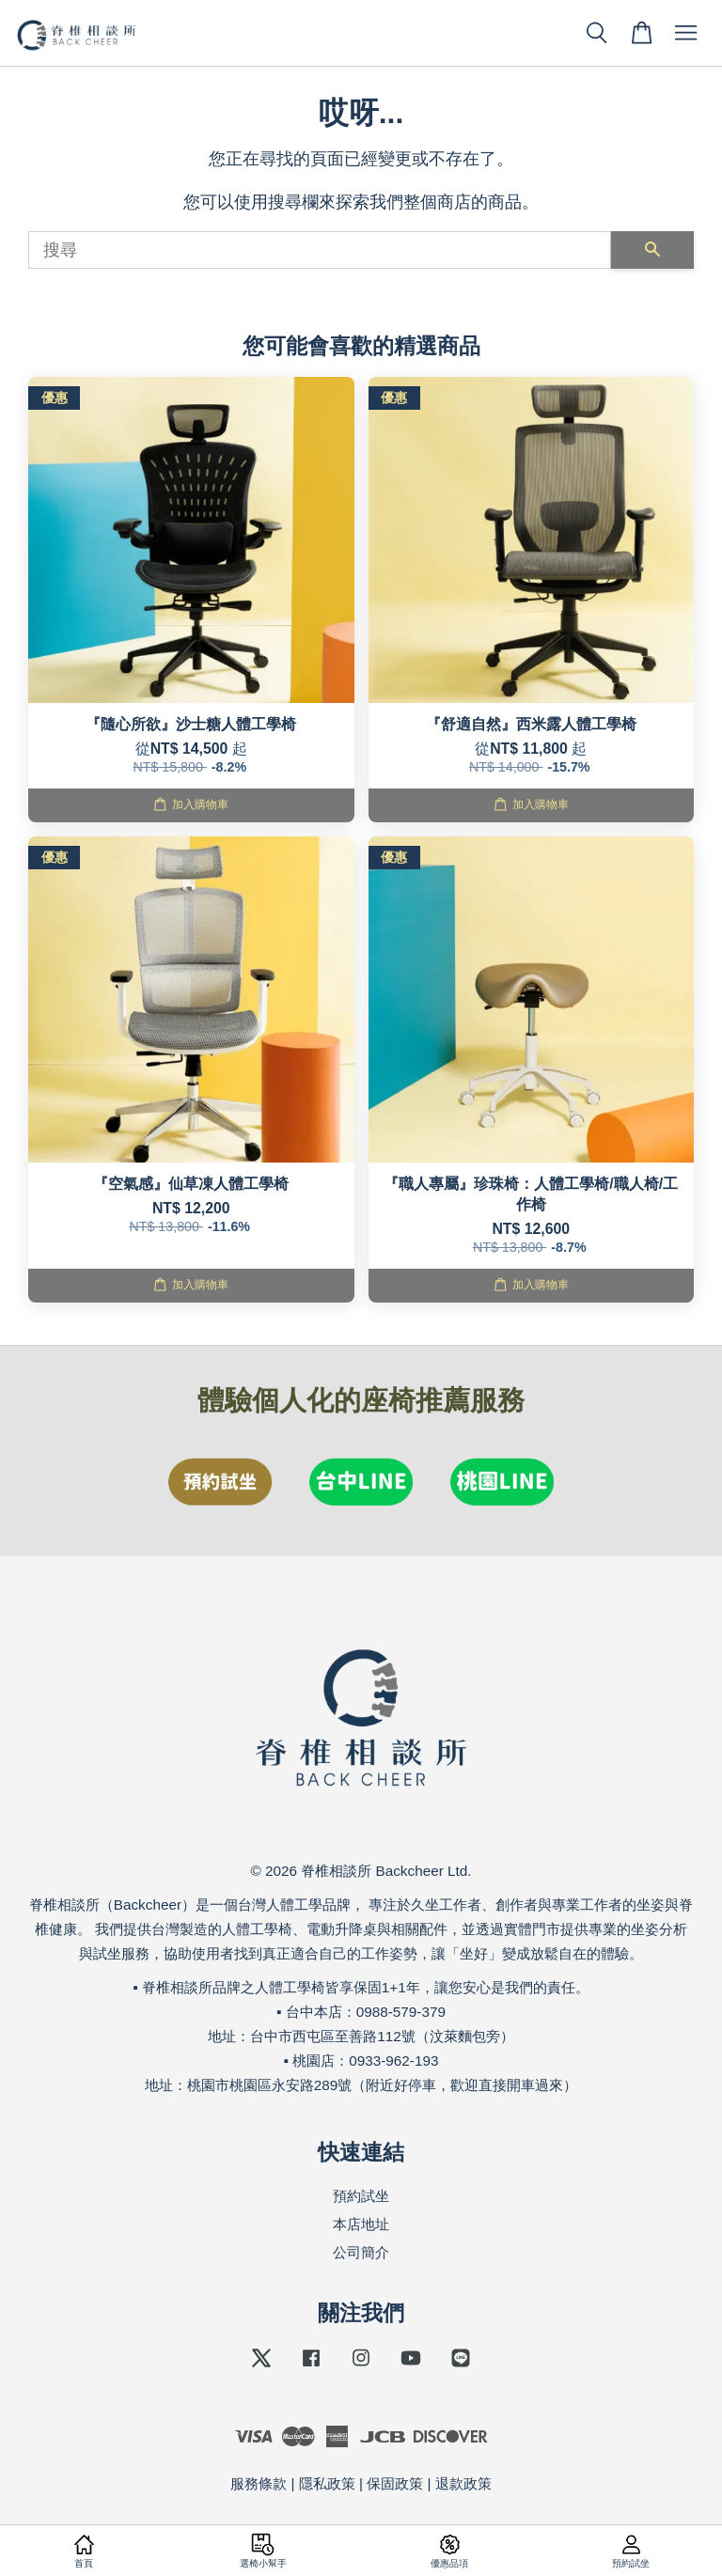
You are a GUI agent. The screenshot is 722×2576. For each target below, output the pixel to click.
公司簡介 (361, 2252)
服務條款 (258, 2483)
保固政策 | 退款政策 (429, 2483)
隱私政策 (327, 2483)
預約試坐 (361, 2196)
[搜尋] (319, 250)
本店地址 (361, 2224)
